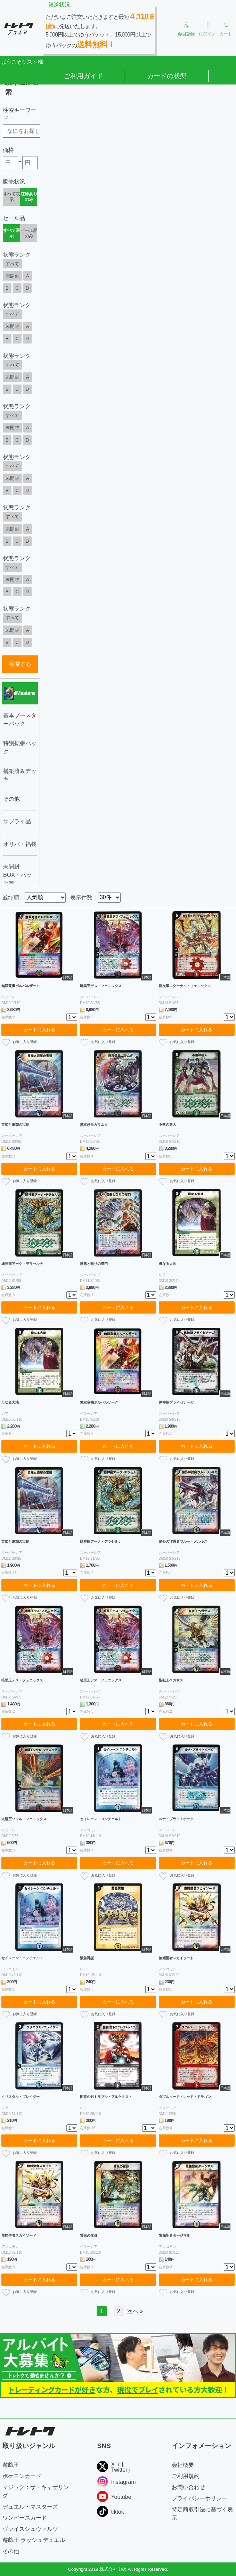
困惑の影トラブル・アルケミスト (106, 2097)
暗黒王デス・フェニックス (101, 986)
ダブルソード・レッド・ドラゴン (185, 2097)
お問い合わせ (188, 2487)
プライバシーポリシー (199, 2498)
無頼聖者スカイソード (176, 1958)
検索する (20, 664)
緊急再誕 (87, 1958)
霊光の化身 (88, 2235)
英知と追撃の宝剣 (15, 1125)
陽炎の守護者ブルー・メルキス (183, 1541)
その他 (10, 2551)
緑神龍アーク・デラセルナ (22, 1264)
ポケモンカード (21, 2476)
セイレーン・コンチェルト (101, 1819)
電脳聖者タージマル (174, 2235)
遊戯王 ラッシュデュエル (33, 2540)
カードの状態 (167, 76)
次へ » (135, 2311)
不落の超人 (167, 1125)
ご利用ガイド (83, 76)
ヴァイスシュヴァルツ (30, 2529)
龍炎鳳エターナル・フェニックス (185, 986)
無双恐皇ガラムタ (94, 1125)
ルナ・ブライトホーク (176, 1819)
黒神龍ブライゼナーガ (176, 1402)
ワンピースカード (24, 2518)
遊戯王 (10, 2465)
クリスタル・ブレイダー (20, 2097)
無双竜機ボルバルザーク (20, 986)
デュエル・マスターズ (30, 2507)
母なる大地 (167, 1264)
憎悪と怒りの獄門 (94, 1264)
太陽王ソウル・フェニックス (24, 1819)
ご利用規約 (186, 2476)
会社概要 (183, 2465)
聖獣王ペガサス (171, 1680)
